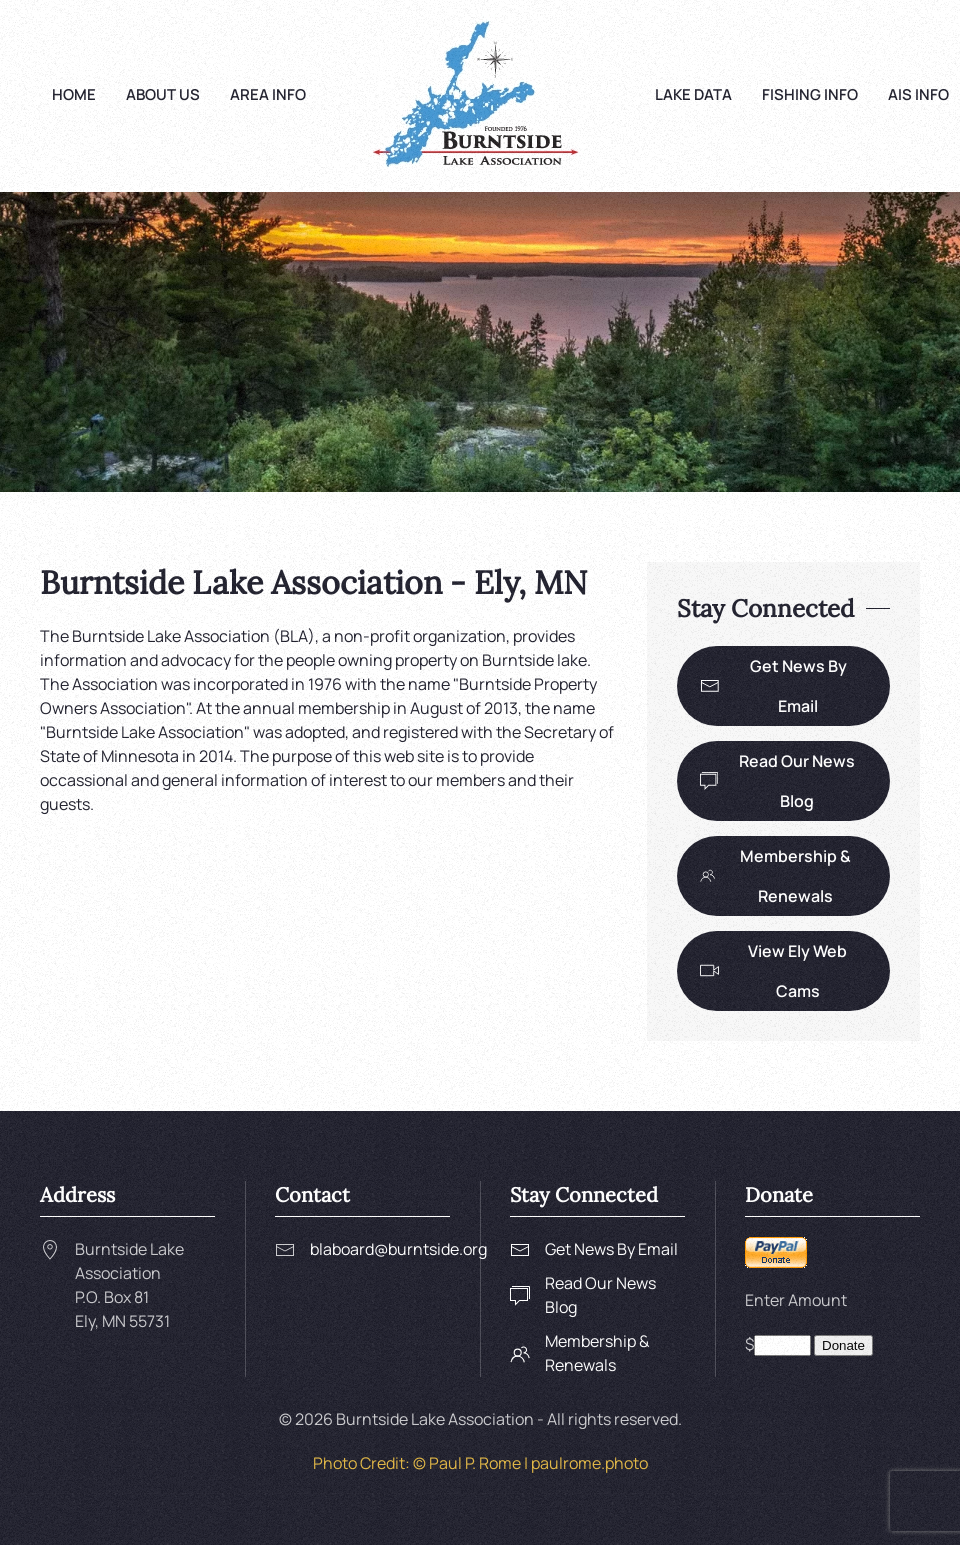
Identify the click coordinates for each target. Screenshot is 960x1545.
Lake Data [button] (693, 94)
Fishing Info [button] (810, 94)
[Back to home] (480, 96)
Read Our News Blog (778, 781)
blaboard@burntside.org (398, 1249)
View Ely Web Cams (774, 971)
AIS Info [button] (918, 94)
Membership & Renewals (776, 876)
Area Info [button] (268, 94)
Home (74, 94)
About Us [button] (163, 94)
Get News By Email (773, 686)
